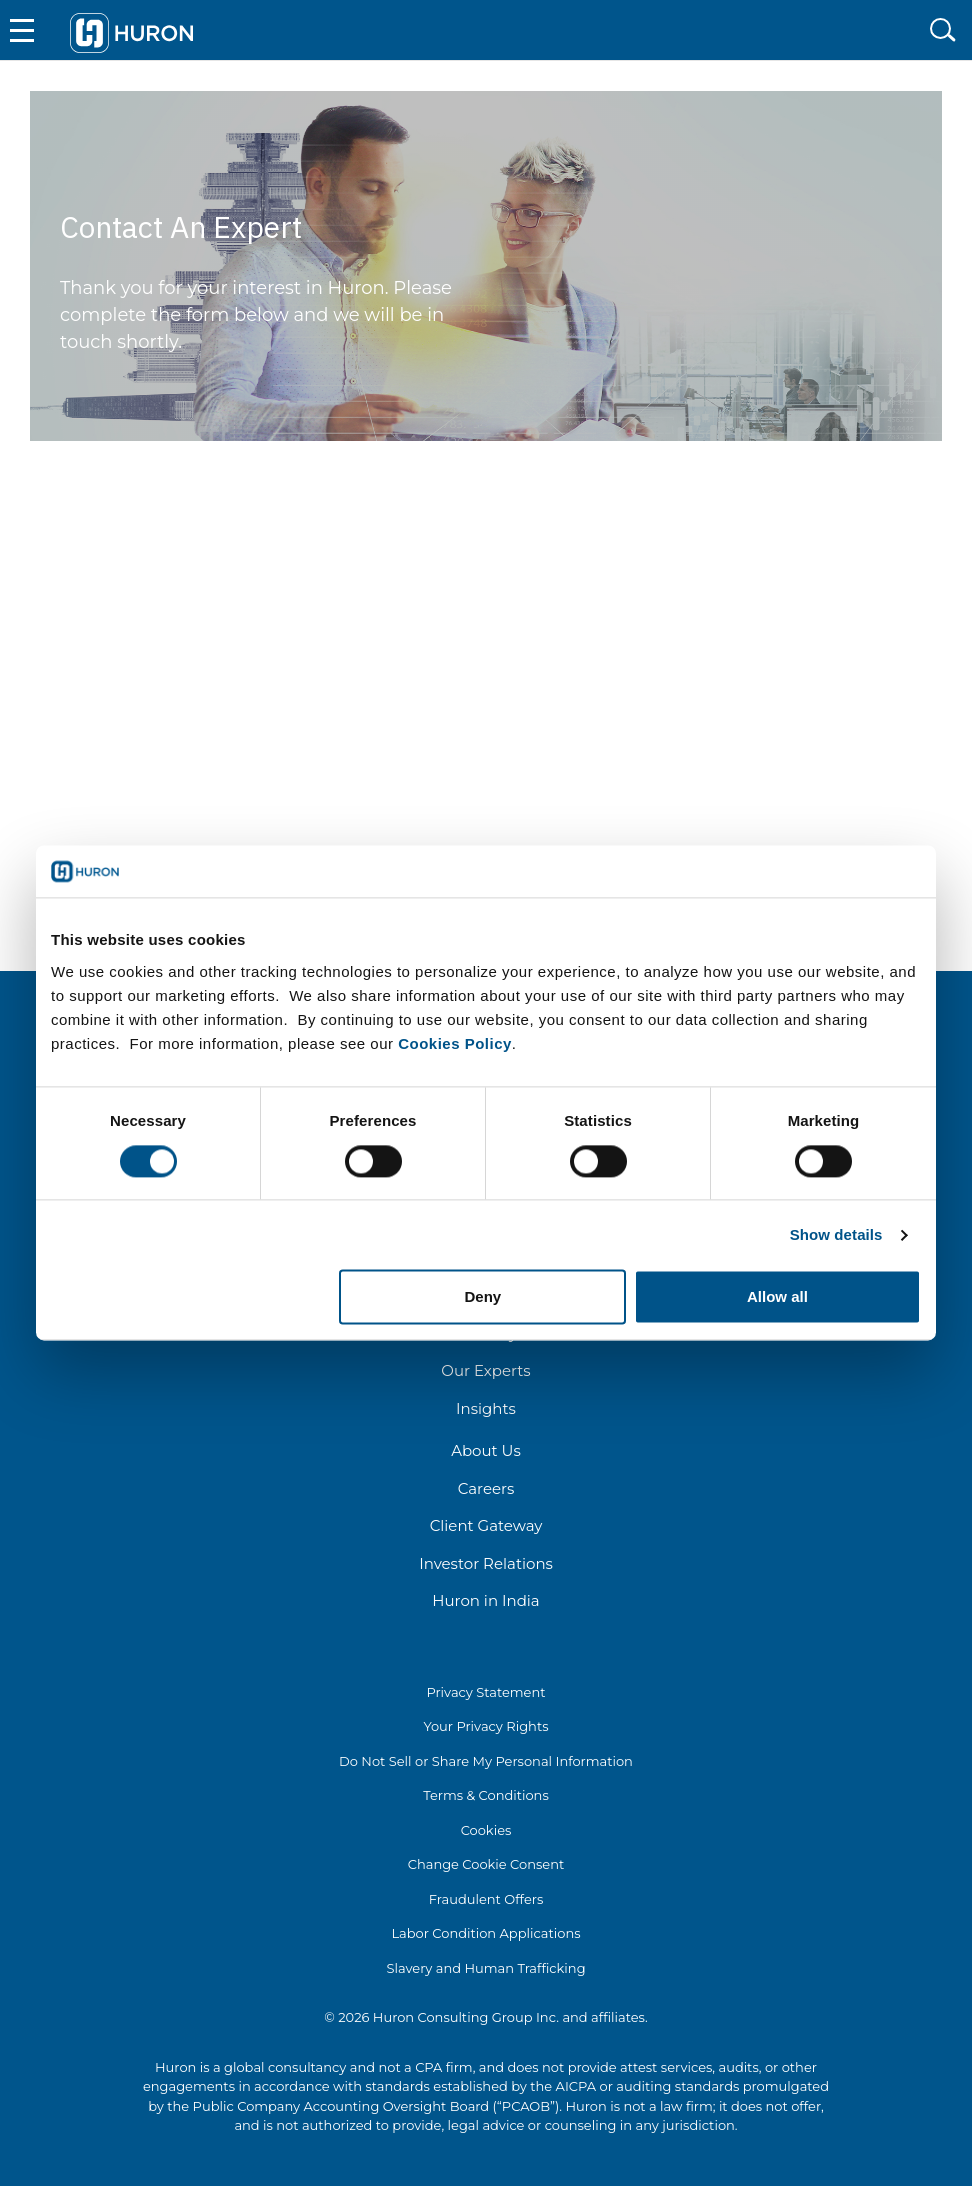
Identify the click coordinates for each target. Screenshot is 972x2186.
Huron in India (485, 1600)
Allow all (777, 1297)
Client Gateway (486, 1525)
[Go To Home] (132, 29)
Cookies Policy (455, 1043)
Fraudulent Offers (486, 1899)
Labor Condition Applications (485, 1933)
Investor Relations (486, 1563)
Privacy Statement (485, 1692)
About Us (486, 1450)
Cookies (486, 1830)
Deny (483, 1297)
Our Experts (485, 1370)
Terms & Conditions (485, 1795)
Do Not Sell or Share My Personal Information (486, 1761)
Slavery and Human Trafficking (485, 1968)
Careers (486, 1488)
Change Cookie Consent (486, 1864)
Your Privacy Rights (485, 1726)
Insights (486, 1408)
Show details (836, 1234)
